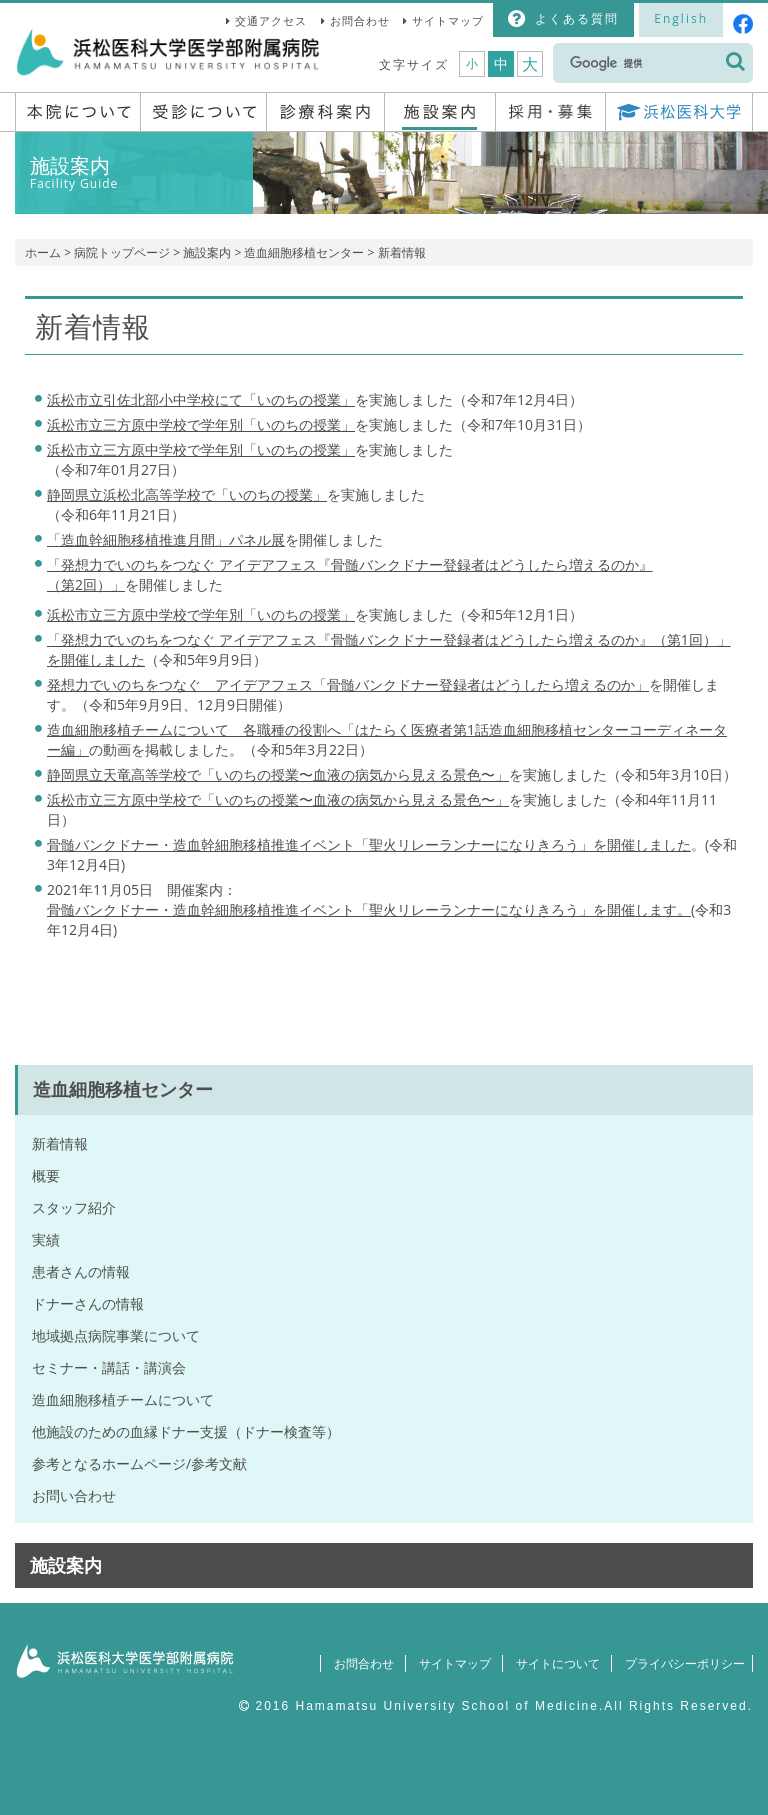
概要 (46, 1175)
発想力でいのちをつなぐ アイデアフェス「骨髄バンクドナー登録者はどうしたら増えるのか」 (348, 684)
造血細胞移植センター (304, 252)
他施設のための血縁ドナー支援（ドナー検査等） (186, 1431)
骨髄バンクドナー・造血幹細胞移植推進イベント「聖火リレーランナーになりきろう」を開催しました (369, 844)
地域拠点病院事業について (116, 1335)
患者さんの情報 (81, 1271)
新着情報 (60, 1143)
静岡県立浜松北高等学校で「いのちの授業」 (187, 494)
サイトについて (549, 1663)
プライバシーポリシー (680, 1663)
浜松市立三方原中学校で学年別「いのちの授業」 (201, 424)
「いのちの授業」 (201, 449)
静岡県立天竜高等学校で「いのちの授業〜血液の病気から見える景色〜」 (278, 774)
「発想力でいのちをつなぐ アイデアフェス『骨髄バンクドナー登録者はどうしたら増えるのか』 (350, 564)
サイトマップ (448, 20)
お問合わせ (360, 20)
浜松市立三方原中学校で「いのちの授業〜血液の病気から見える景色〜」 (278, 799)
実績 (46, 1239)
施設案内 (207, 252)
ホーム (43, 252)
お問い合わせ (74, 1495)
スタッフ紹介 (74, 1207)
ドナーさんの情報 (88, 1303)
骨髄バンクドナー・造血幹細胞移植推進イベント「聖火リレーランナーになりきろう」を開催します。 (369, 909)
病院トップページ (122, 252)
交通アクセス (271, 20)
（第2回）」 (86, 584)
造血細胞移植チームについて (123, 1399)
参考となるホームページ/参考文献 (139, 1463)
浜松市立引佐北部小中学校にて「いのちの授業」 (201, 399)
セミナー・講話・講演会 (109, 1367)
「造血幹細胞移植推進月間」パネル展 (166, 539)
